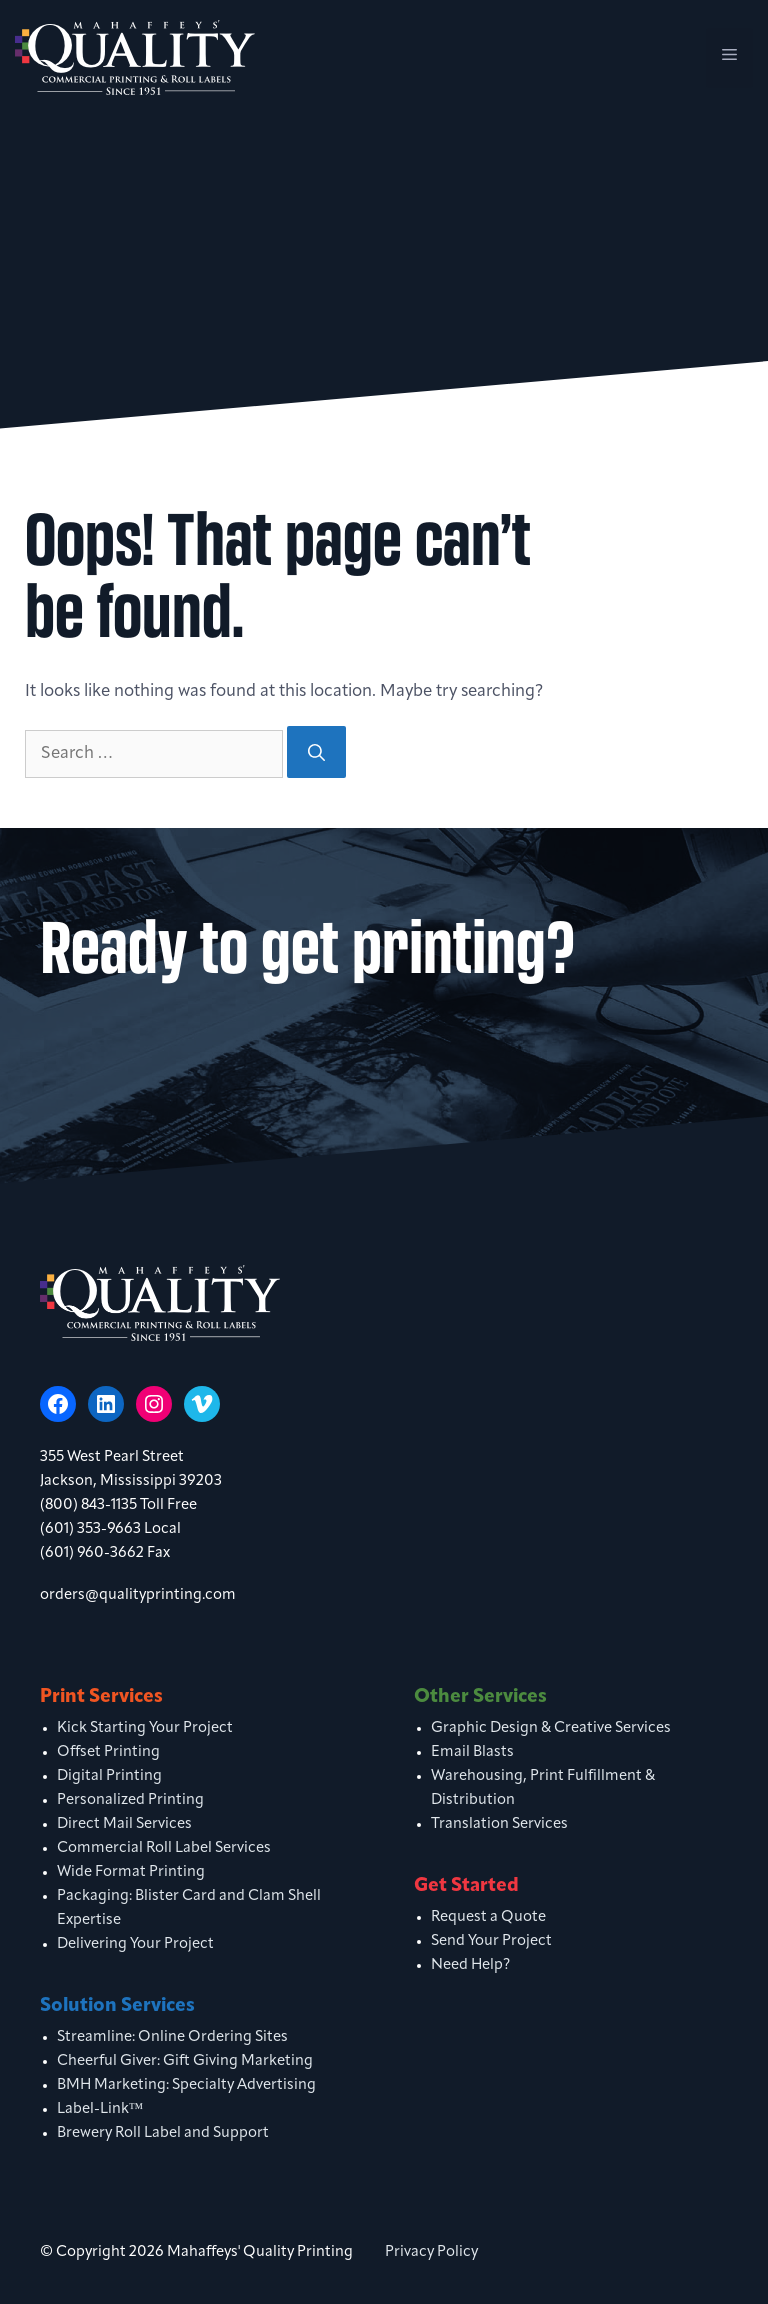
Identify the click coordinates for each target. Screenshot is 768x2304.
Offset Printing (108, 1752)
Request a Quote (488, 1917)
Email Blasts (472, 1752)
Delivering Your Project (135, 1944)
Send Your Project (491, 1941)
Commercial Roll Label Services (164, 1848)
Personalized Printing (130, 1800)
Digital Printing (109, 1776)
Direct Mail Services (124, 1824)
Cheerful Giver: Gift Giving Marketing (185, 2061)
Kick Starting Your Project (145, 1728)
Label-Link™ (100, 2109)
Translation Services (499, 1824)
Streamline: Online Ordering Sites (172, 2037)
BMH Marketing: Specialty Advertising (186, 2085)
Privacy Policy (431, 2252)
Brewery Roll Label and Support (163, 2133)
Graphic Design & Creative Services (551, 1728)
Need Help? (470, 1965)
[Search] (316, 752)
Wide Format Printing (131, 1872)
